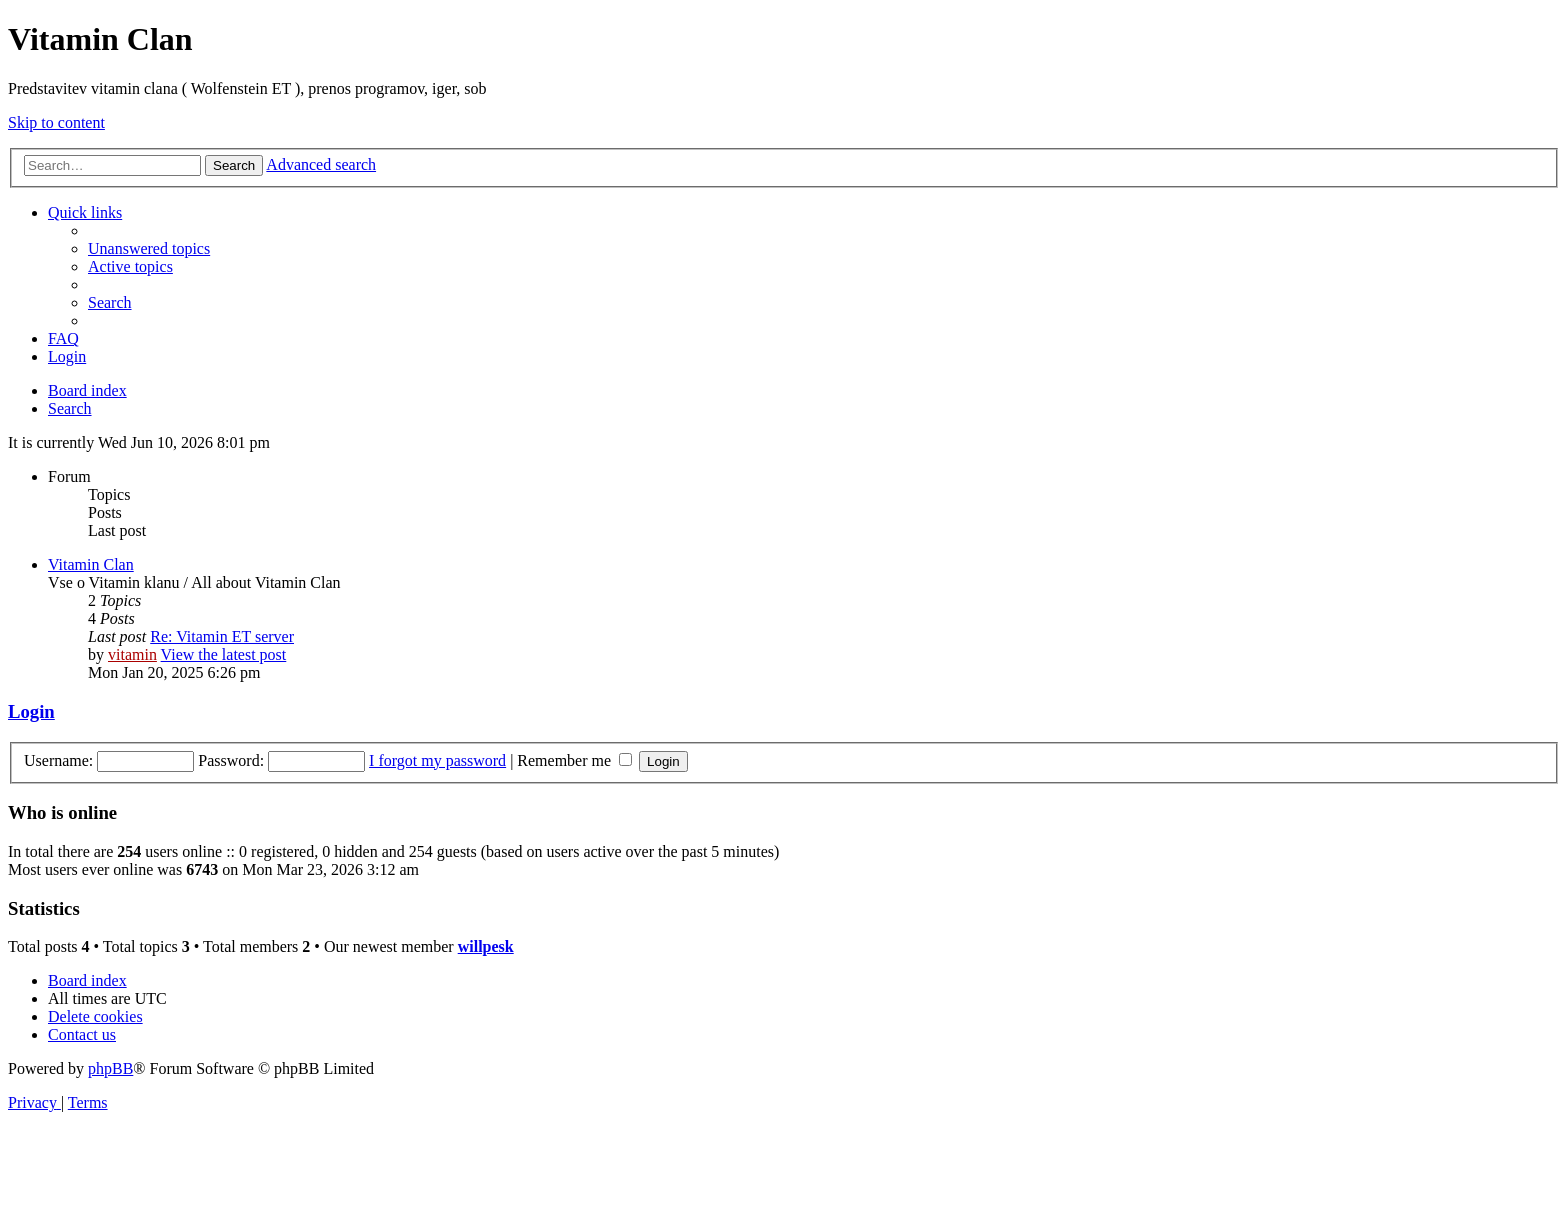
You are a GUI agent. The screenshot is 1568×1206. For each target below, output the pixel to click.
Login (31, 711)
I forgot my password (437, 760)
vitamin (132, 654)
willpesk (486, 946)
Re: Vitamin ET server (222, 636)
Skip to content (56, 122)
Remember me (574, 760)
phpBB (110, 1068)
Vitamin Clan (91, 564)
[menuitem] (149, 248)
